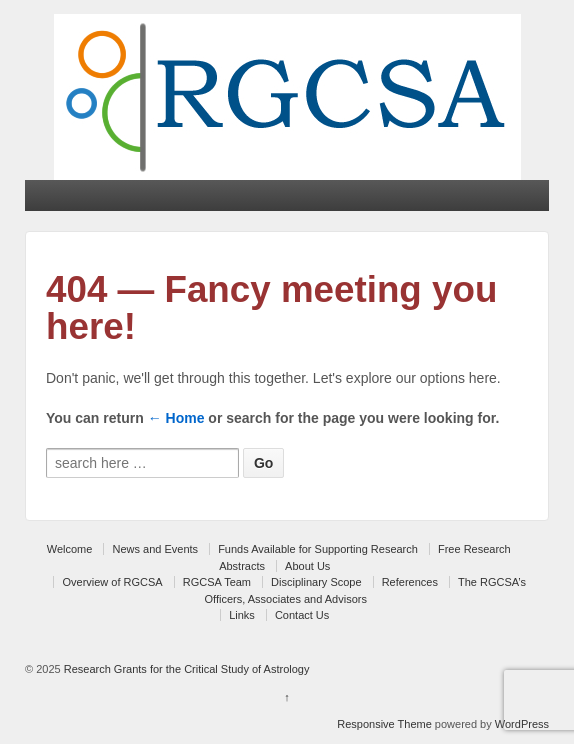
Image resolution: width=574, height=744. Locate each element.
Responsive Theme (384, 724)
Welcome (70, 549)
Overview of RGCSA (112, 582)
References (410, 582)
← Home (176, 418)
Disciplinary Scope (316, 582)
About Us (307, 566)
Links (242, 615)
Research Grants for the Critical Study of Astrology (185, 669)
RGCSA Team (217, 582)
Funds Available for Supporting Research (318, 549)
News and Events (155, 549)
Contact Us (302, 615)
